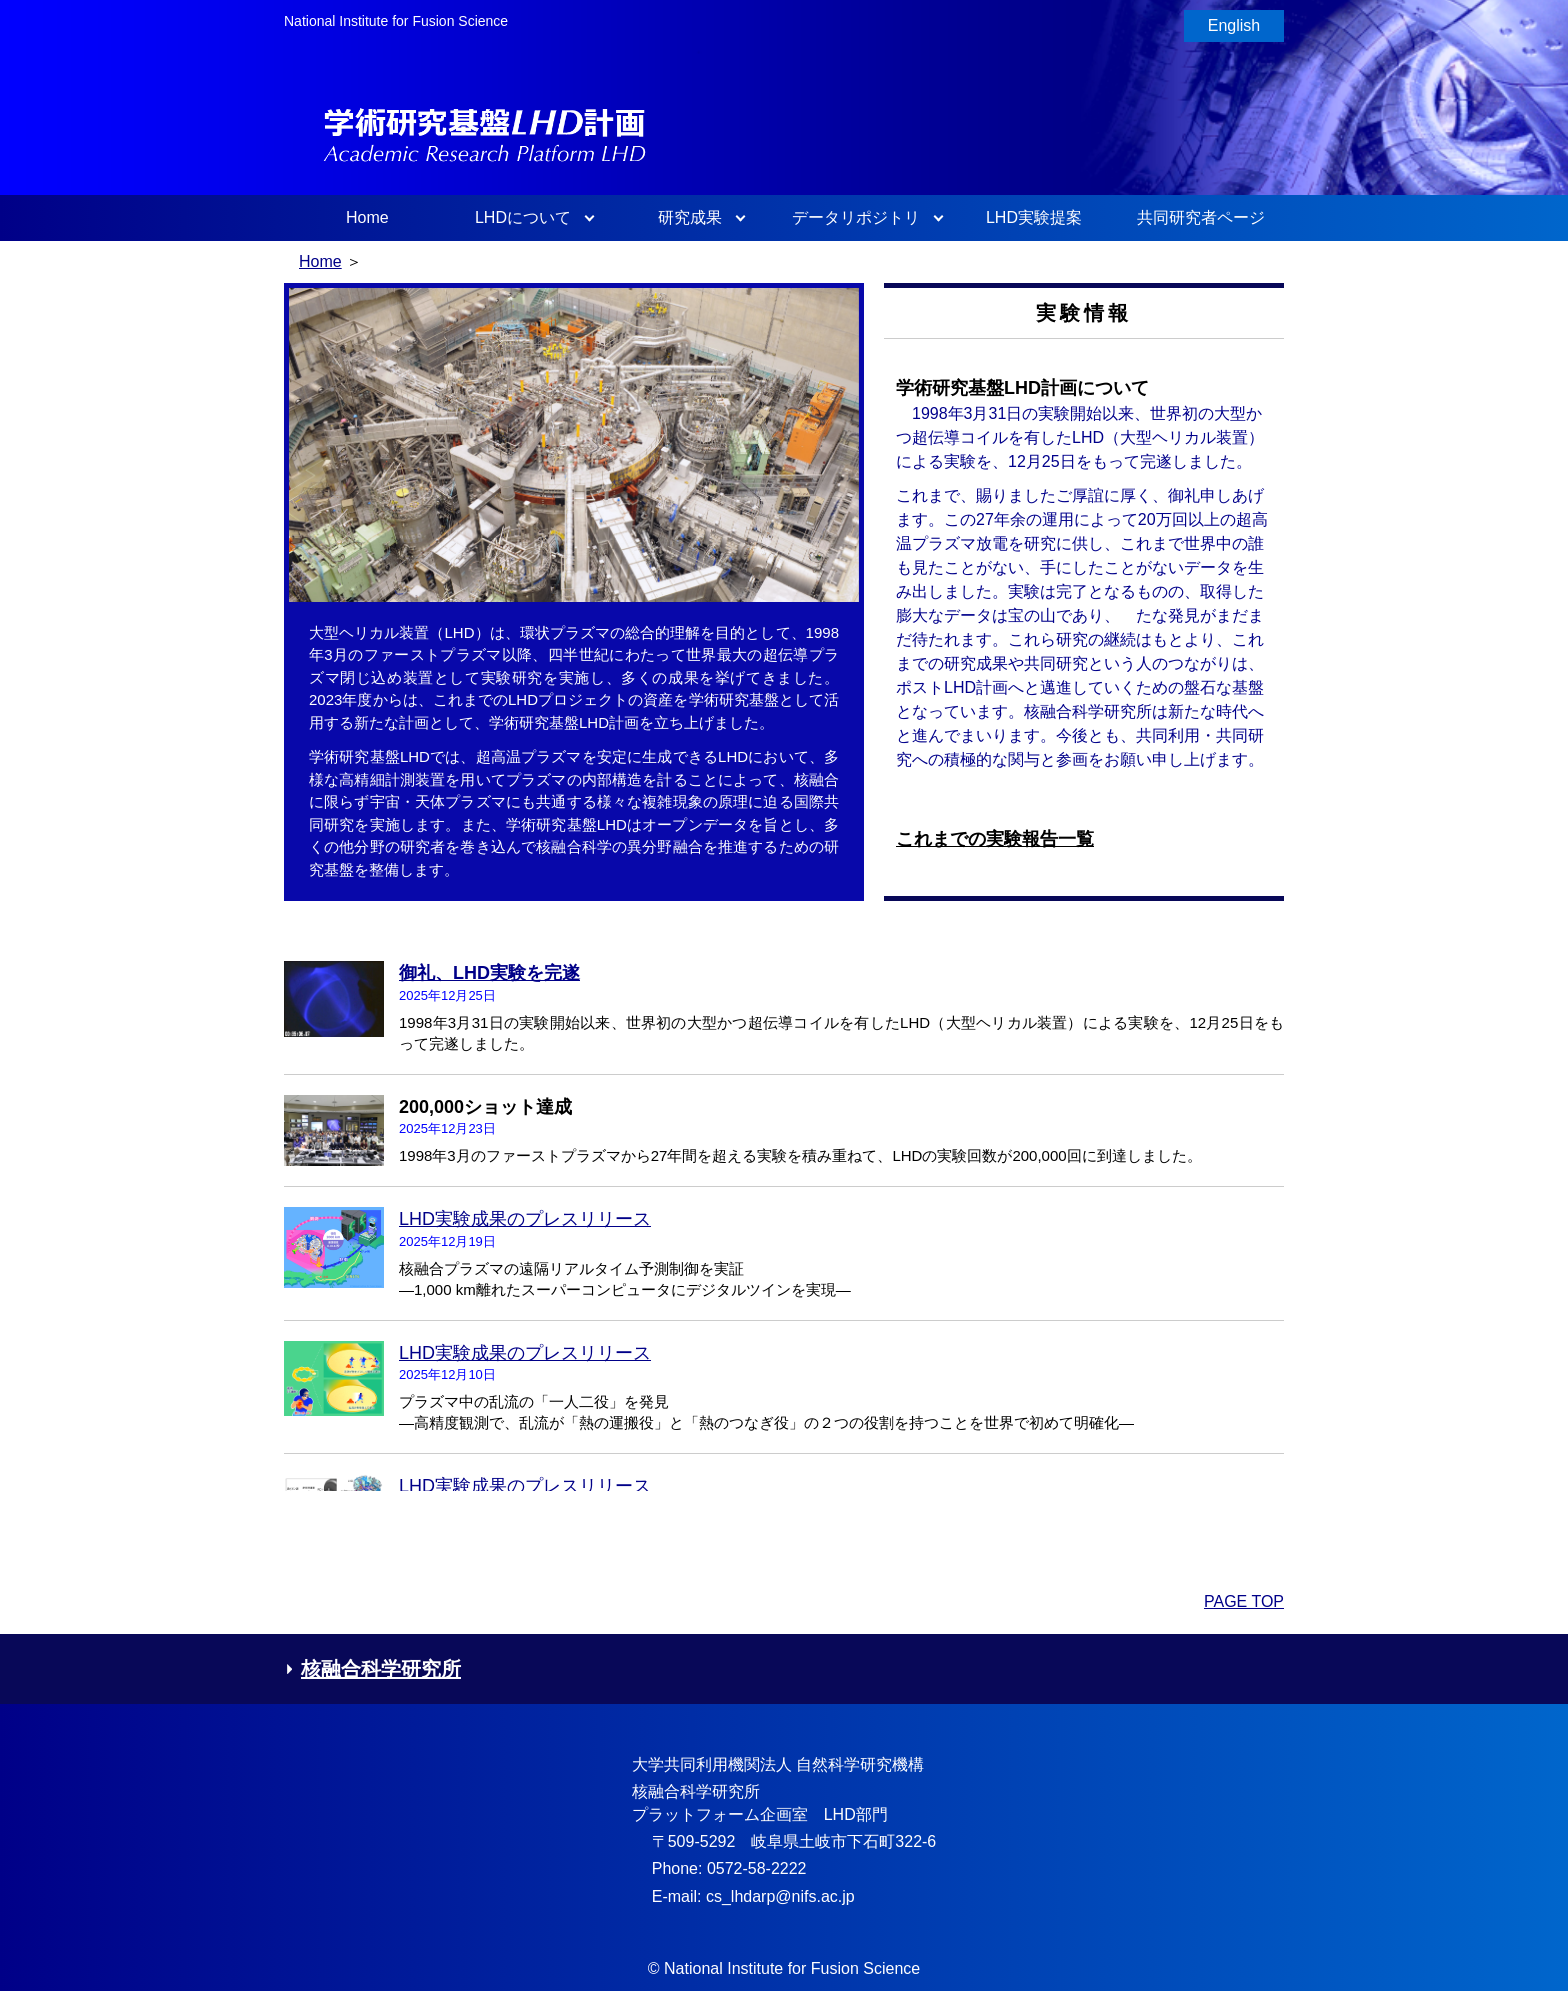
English (1234, 25)
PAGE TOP (1244, 1601)
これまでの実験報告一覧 (995, 839)
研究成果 (690, 217)
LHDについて (523, 217)
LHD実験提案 (1034, 217)
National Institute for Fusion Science (396, 21)
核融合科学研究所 (372, 1669)
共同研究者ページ (1201, 217)
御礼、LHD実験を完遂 (489, 973)
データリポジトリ (856, 217)
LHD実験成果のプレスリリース (525, 1219)
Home (367, 217)
